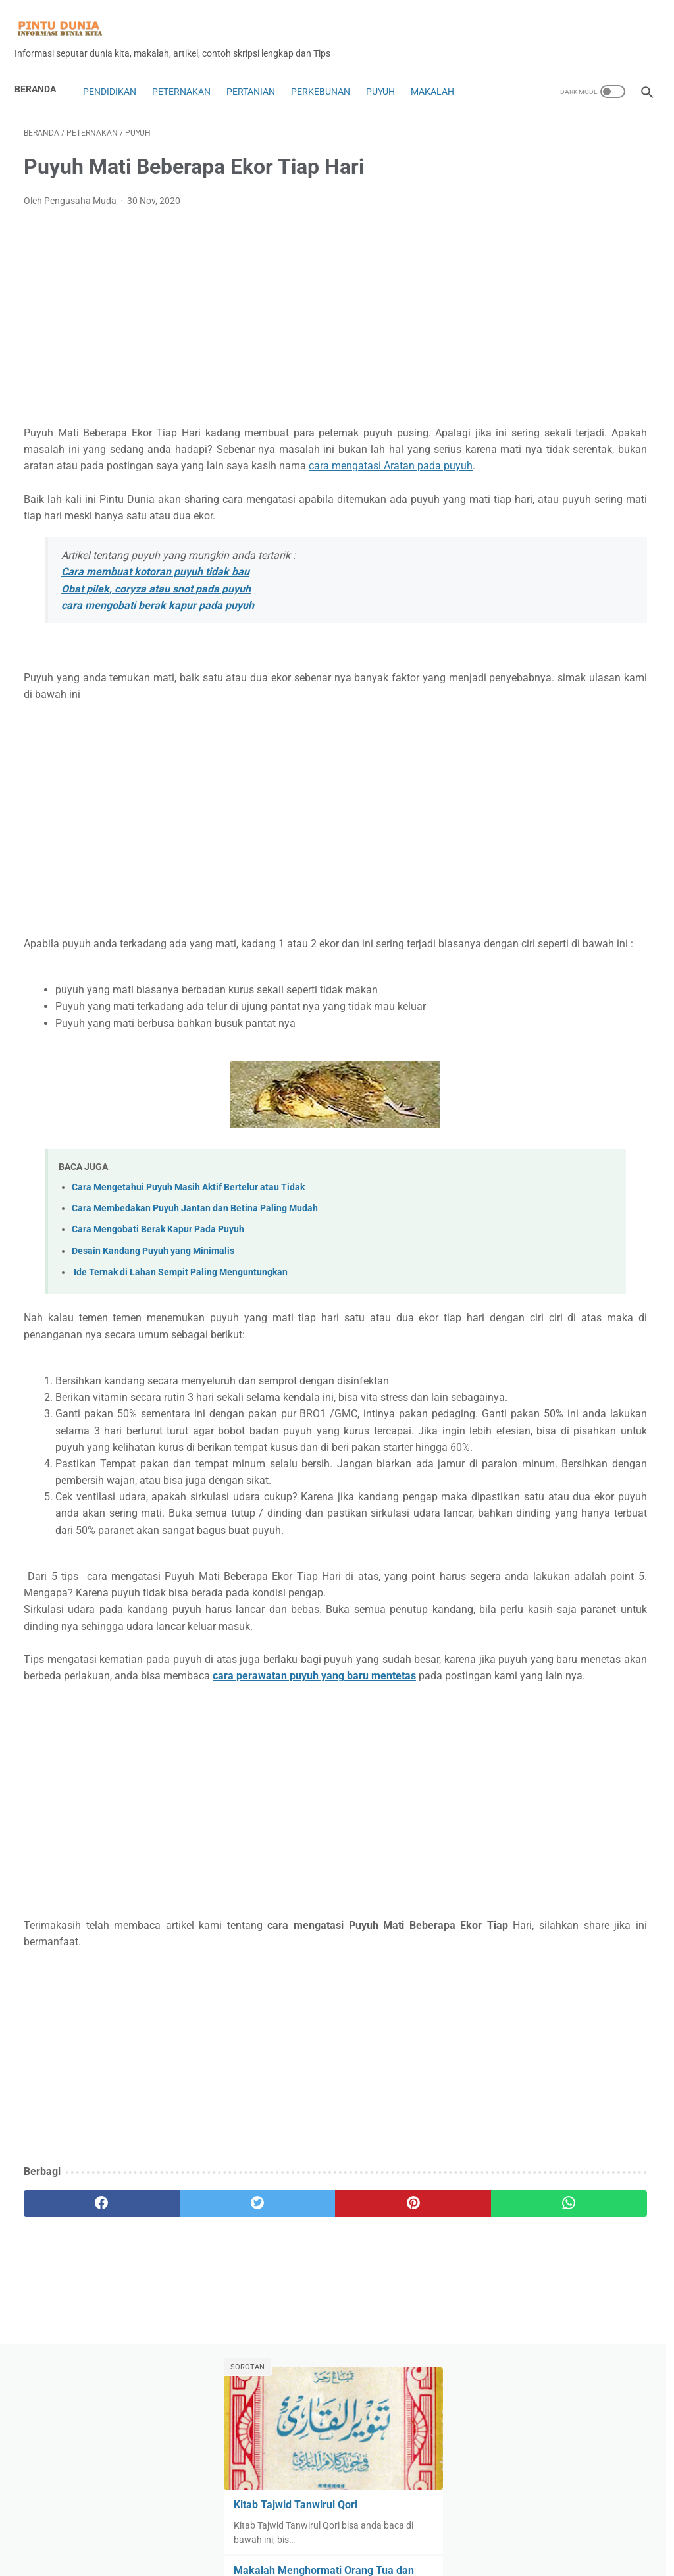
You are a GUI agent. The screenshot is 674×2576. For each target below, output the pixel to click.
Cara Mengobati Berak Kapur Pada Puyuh (158, 1280)
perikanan (594, 1183)
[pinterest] (284, 2388)
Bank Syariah (523, 732)
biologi (578, 732)
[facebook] (76, 2388)
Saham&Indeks (526, 1283)
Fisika (587, 882)
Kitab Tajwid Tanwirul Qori (561, 243)
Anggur (590, 682)
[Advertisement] (233, 318)
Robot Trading (525, 1258)
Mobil (507, 1108)
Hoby (621, 932)
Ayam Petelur (523, 707)
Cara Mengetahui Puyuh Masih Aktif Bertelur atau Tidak (188, 1238)
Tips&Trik (514, 1333)
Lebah (552, 1057)
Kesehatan (584, 1007)
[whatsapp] (389, 2388)
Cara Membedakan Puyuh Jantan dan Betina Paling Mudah (195, 1259)
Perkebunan (329, 84)
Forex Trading (582, 907)
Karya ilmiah (521, 1007)
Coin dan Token (574, 782)
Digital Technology (533, 857)
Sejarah (588, 1283)
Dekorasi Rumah (591, 832)
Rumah (584, 1258)
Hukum (510, 957)
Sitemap (463, 2555)
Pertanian (260, 84)
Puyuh (389, 84)
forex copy (517, 907)
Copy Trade (519, 832)
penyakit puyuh (527, 1183)
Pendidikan (117, 84)
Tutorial (564, 1333)
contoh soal (595, 807)
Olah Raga (549, 1133)
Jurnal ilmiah (564, 982)
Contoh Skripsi (525, 807)
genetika (513, 932)
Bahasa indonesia (602, 707)
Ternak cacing (586, 1308)
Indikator (559, 957)
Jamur (509, 982)
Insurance (614, 957)
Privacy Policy (399, 2555)
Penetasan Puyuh (593, 1158)
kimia (598, 1032)
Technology (519, 1308)
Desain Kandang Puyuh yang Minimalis (153, 1302)
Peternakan (190, 84)
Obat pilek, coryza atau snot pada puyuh (156, 623)
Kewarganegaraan (534, 1032)
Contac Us (262, 2555)
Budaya (511, 782)
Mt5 (504, 1133)
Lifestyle (598, 1057)
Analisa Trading (527, 682)
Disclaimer (340, 2555)
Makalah (441, 84)
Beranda (44, 81)
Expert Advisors (527, 882)
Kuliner (510, 1057)
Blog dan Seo (522, 757)
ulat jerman (619, 1333)
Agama (510, 657)
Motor (611, 1108)
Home (337, 2528)
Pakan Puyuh (613, 1133)
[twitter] (180, 2388)
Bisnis (620, 732)
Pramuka (577, 1233)
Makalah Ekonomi (583, 1083)
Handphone (570, 932)
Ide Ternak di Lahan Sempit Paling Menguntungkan (180, 1323)
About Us (212, 2555)
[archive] (532, 1406)
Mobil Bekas (558, 1108)
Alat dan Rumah (574, 657)
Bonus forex (589, 757)
